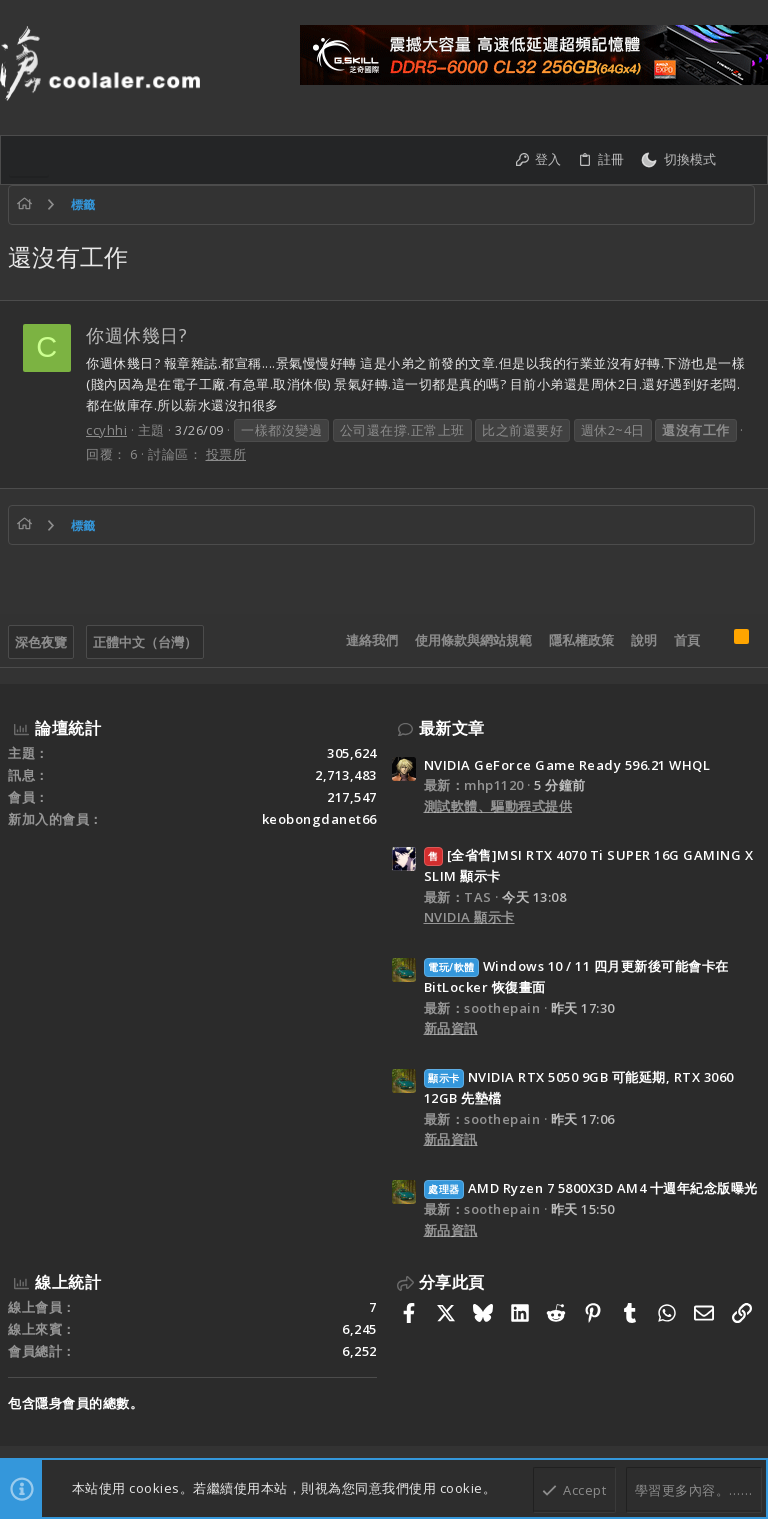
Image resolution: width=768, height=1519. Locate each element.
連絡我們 (372, 640)
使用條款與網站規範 (473, 640)
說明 (644, 640)
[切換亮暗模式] (678, 160)
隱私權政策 (581, 640)
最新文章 (452, 728)
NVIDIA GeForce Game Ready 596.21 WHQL (567, 765)
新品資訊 (451, 1028)
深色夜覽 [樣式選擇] (41, 642)
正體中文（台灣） (145, 642)
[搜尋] (741, 160)
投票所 (226, 454)
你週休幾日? (136, 335)
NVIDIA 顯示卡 (469, 917)
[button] (29, 160)
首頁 (687, 640)
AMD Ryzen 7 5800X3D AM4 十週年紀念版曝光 (591, 1188)
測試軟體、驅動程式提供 (498, 806)
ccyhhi (106, 430)
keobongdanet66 (319, 819)
